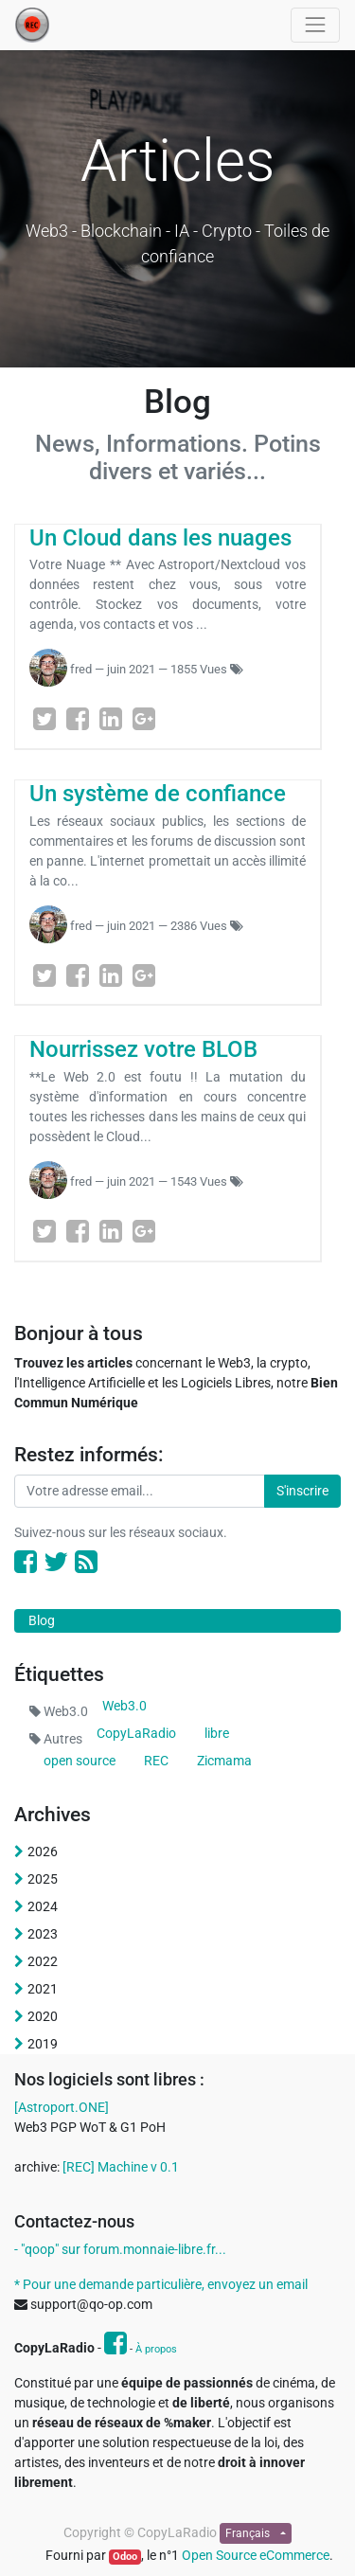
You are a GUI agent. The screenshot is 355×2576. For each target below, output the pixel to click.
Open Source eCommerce (255, 2555)
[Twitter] (44, 719)
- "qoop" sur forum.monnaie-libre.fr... (120, 2249)
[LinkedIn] (110, 719)
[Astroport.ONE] (61, 2107)
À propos (156, 2349)
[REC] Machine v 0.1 (120, 2166)
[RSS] (86, 1562)
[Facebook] (77, 719)
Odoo (125, 2556)
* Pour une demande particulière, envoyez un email (161, 2284)
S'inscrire (302, 1490)
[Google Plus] (144, 719)
